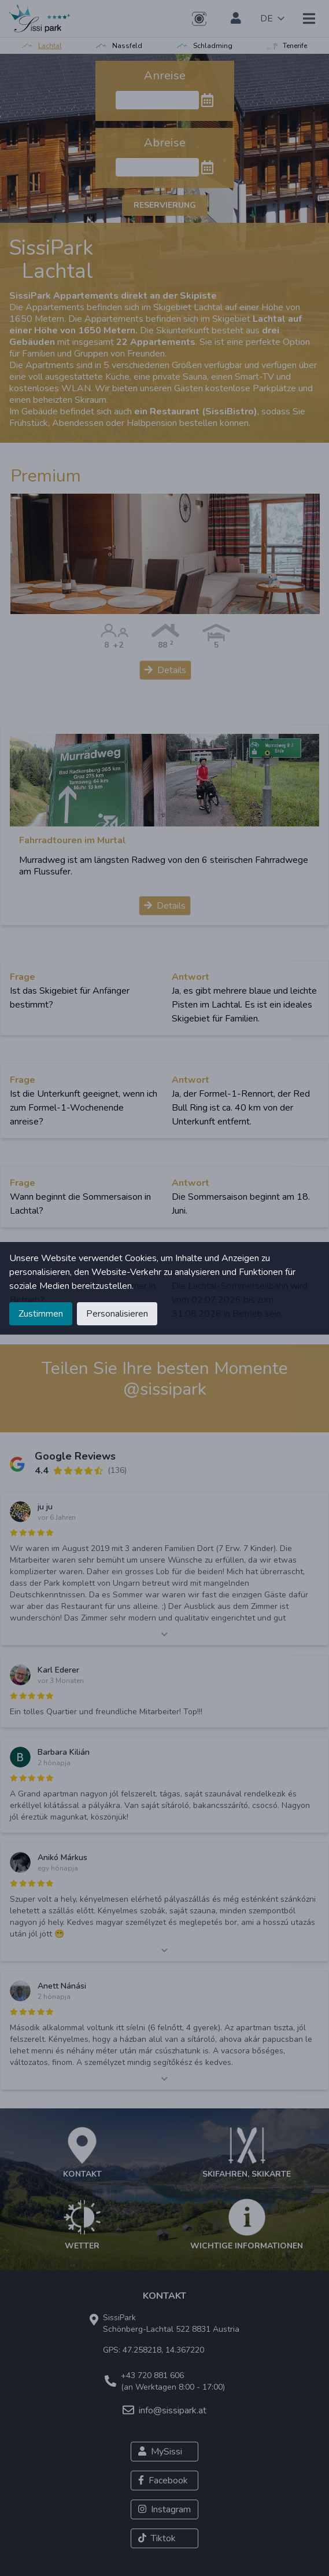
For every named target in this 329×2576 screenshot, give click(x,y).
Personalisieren (117, 1313)
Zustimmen (41, 1313)
